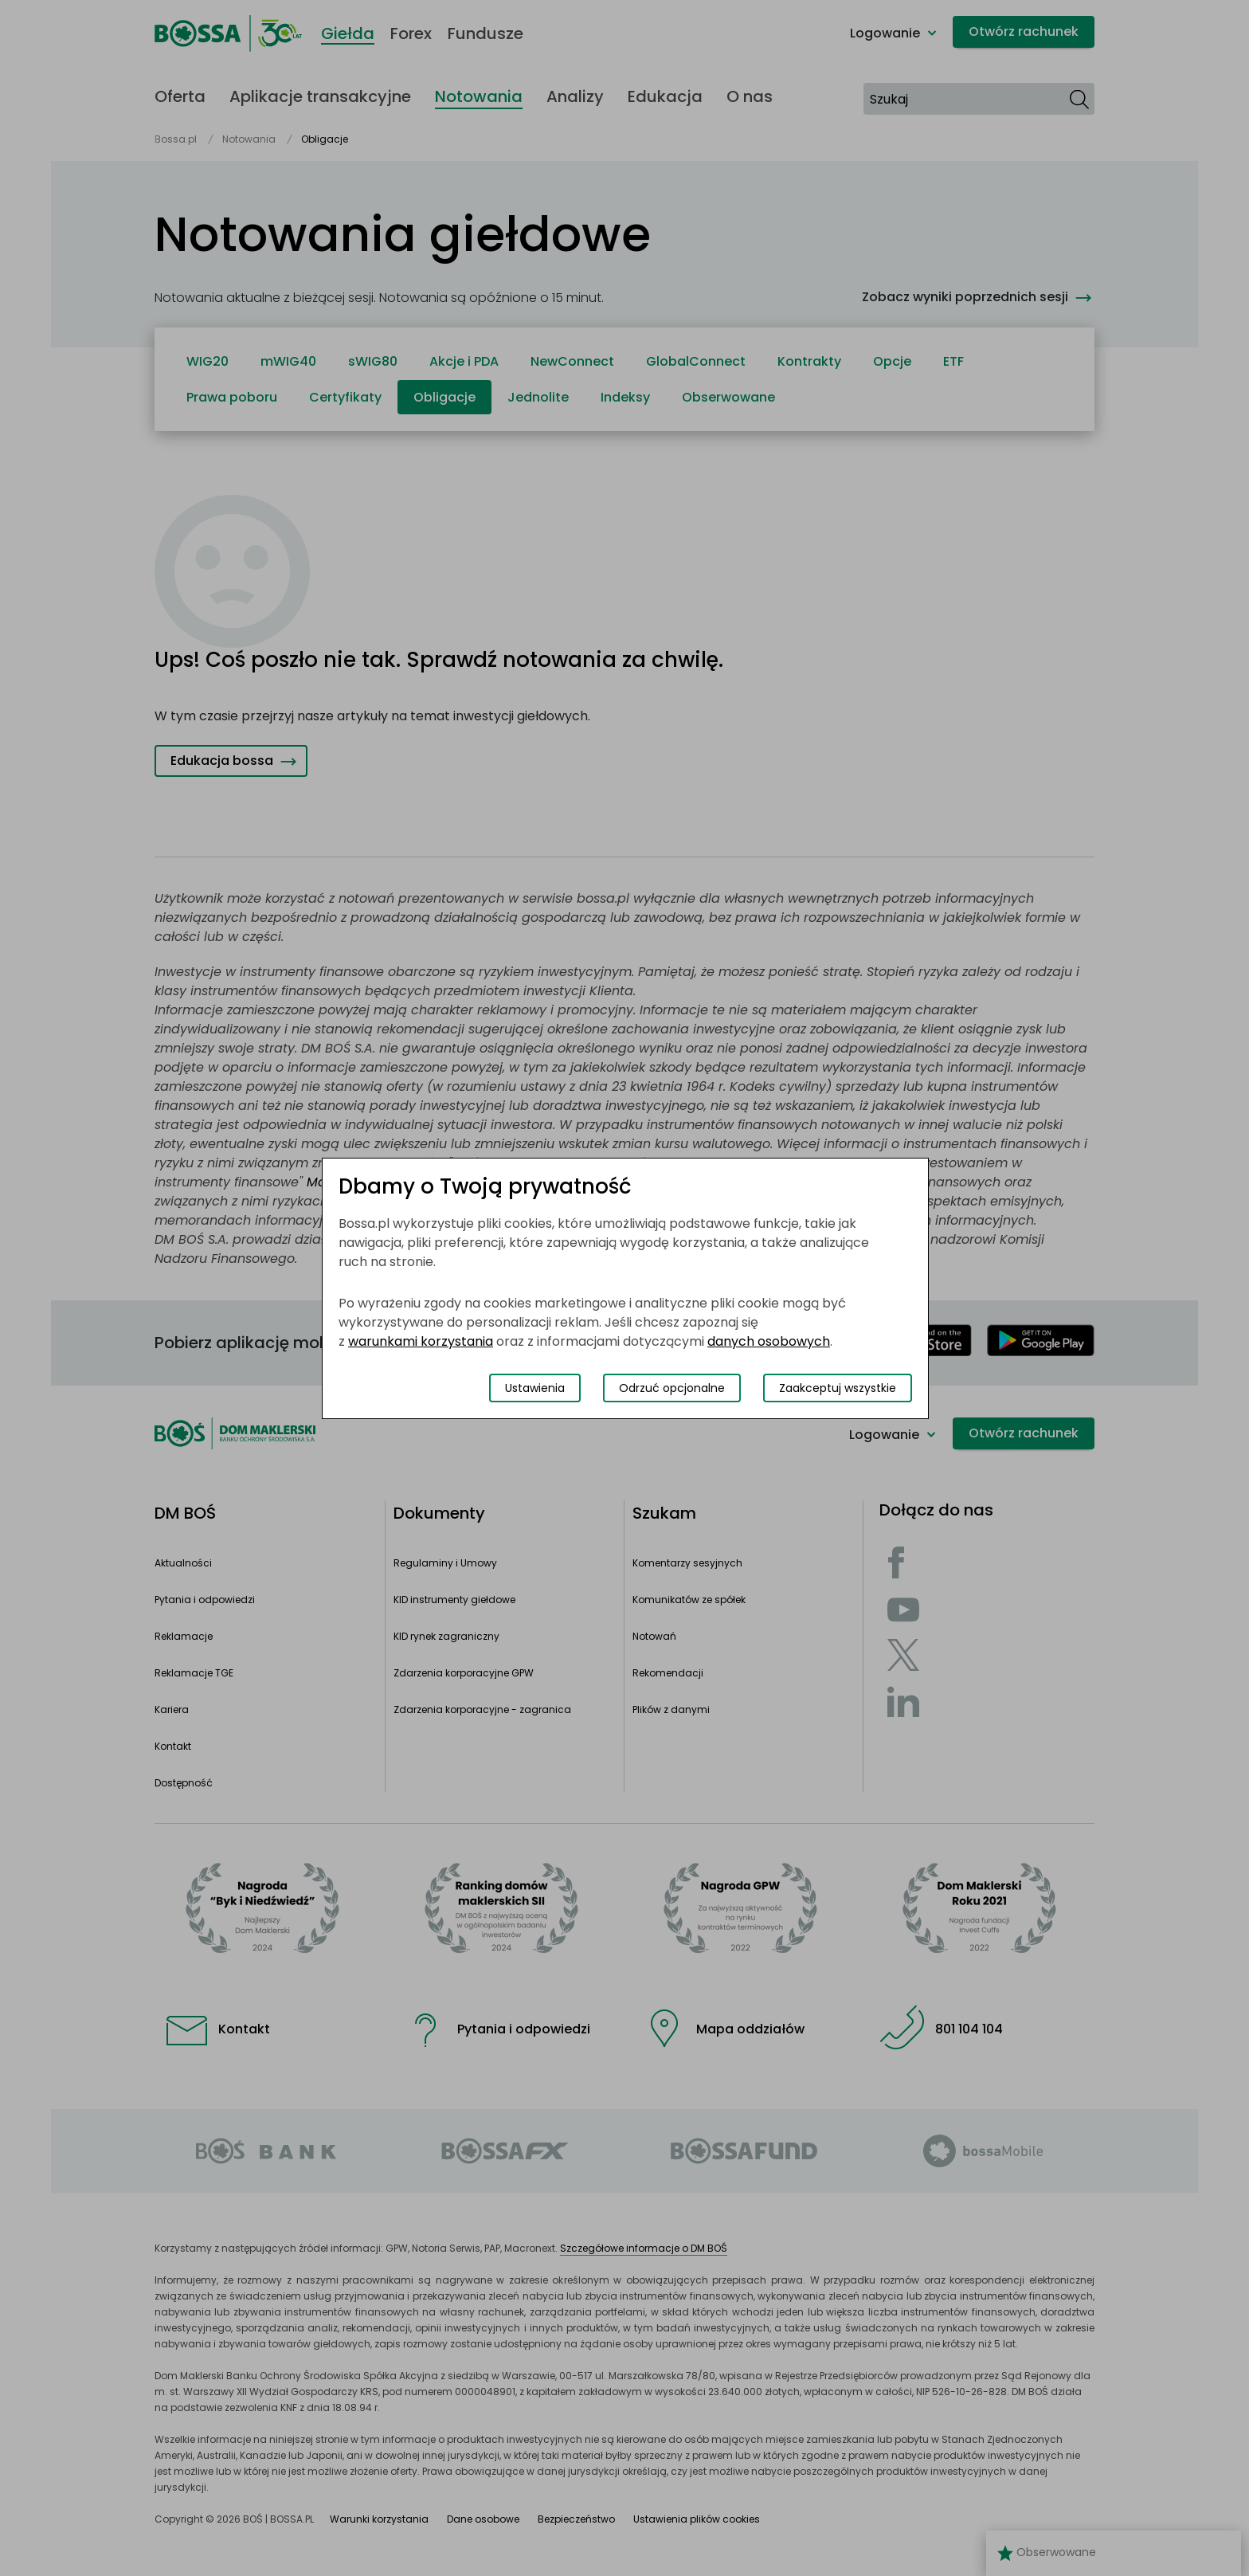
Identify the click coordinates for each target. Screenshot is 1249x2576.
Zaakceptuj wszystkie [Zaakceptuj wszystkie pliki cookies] (837, 1388)
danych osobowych (768, 1341)
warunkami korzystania (420, 1341)
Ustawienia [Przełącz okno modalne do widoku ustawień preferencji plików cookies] (535, 1388)
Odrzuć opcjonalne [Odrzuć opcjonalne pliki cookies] (672, 1388)
